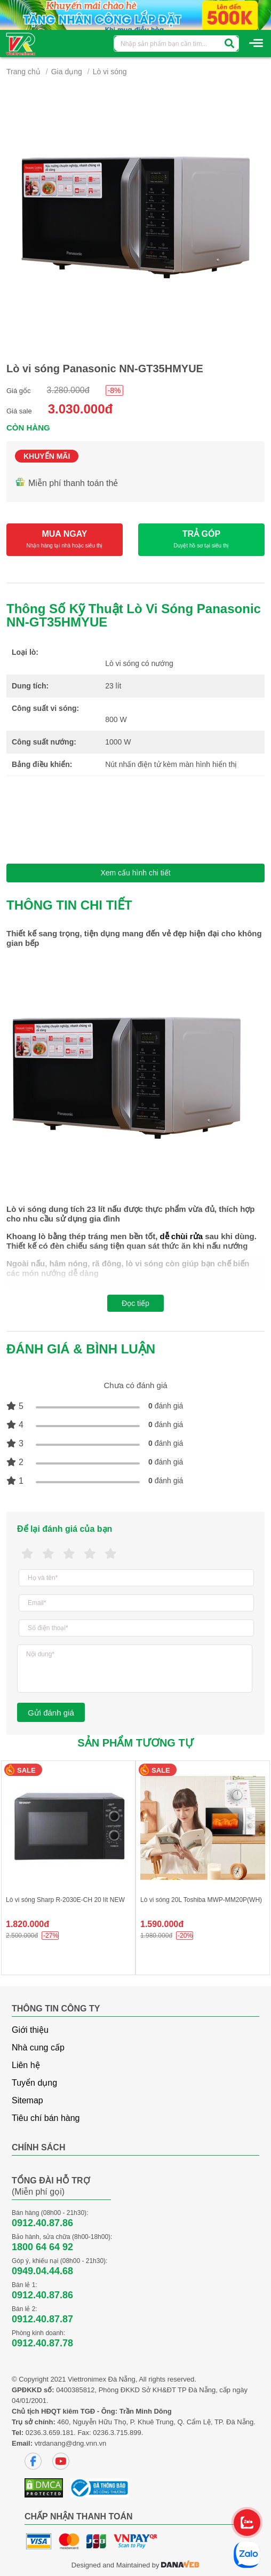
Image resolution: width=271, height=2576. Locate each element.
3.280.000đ (68, 390)
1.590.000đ (162, 1924)
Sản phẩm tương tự (135, 1742)
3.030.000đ (80, 409)
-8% (114, 390)
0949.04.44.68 (42, 2271)
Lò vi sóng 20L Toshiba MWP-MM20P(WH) (201, 1900)
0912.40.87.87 (42, 2319)
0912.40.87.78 (42, 2343)
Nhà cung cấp (38, 2047)
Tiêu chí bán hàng (46, 2118)
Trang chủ (23, 71)
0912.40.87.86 (42, 2223)
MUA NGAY (64, 539)
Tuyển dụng (34, 2082)
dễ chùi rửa (181, 1236)
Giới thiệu (30, 2029)
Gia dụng (66, 71)
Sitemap (27, 2100)
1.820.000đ (27, 1924)
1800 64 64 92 (42, 2247)
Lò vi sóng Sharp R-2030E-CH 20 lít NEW (65, 1900)
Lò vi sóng (110, 71)
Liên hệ (26, 2065)
